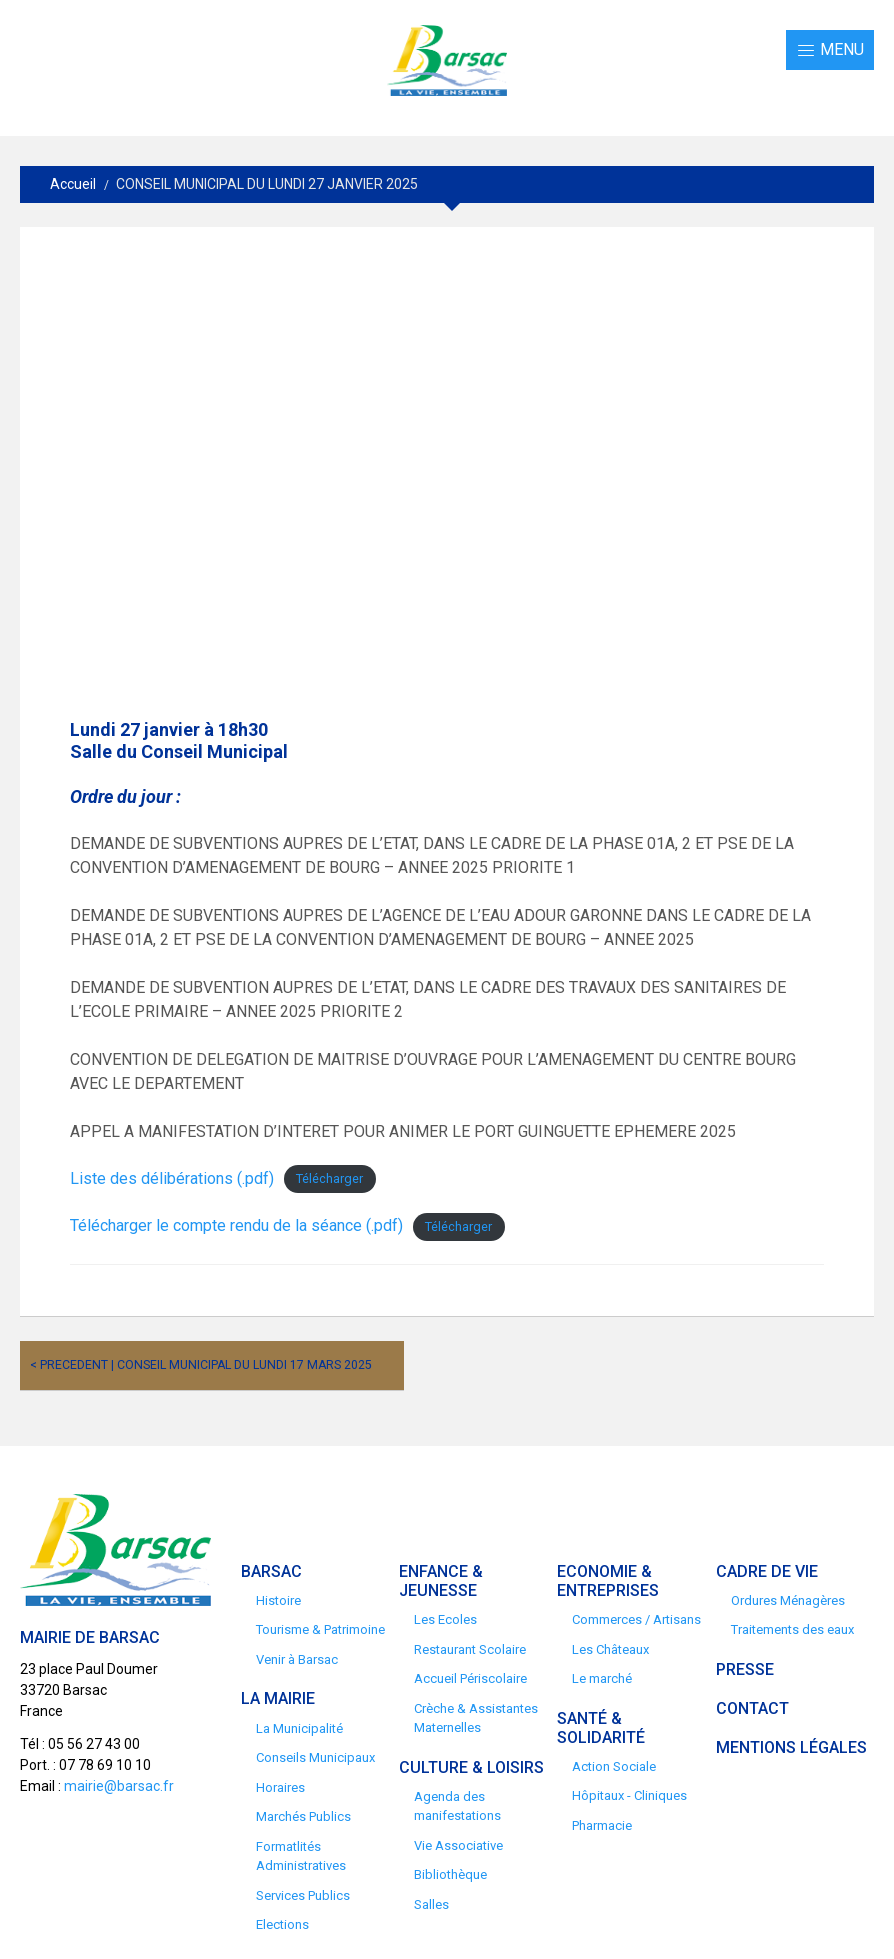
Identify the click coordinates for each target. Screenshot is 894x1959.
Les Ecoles (445, 1619)
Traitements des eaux (792, 1629)
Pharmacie (602, 1825)
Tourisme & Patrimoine (320, 1629)
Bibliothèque (450, 1874)
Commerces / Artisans (636, 1619)
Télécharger (329, 1179)
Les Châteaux (610, 1649)
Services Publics (303, 1895)
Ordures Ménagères (788, 1600)
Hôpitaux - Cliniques (629, 1795)
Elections (282, 1924)
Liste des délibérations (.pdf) (172, 1178)
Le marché (602, 1678)
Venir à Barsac (297, 1659)
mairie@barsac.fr (119, 1786)
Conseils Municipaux (315, 1757)
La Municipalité (299, 1728)
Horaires (280, 1787)
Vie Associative (458, 1845)
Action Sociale (614, 1766)
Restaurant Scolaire (470, 1649)
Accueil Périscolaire (470, 1678)
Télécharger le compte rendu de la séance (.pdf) (236, 1225)
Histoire (278, 1600)
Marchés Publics (303, 1816)
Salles (431, 1904)
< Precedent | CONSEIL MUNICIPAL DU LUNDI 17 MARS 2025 (201, 1365)
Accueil (73, 184)
